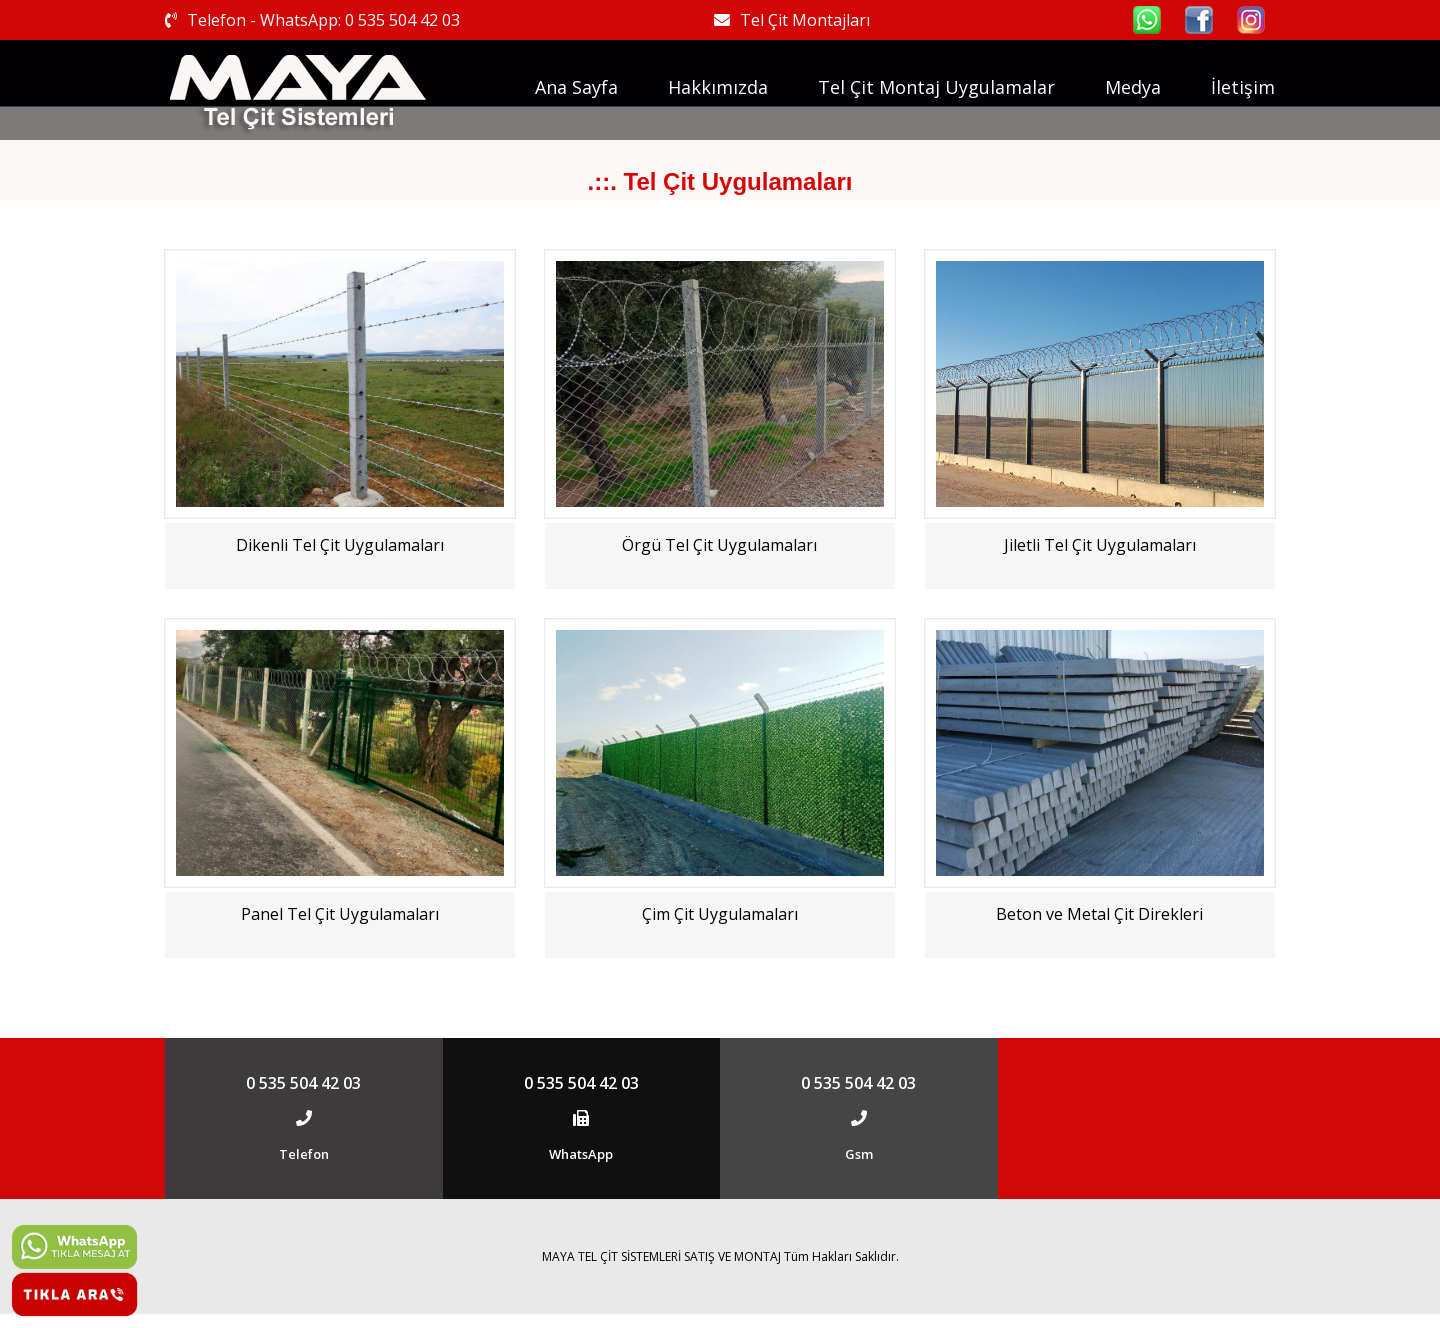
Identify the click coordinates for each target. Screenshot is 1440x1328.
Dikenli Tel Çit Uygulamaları (340, 545)
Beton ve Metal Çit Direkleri (1099, 914)
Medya (1133, 87)
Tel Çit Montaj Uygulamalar (936, 87)
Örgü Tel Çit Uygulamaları (719, 545)
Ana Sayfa (576, 87)
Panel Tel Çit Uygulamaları (340, 914)
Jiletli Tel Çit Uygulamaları (1100, 545)
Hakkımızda (718, 87)
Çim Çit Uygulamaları (720, 914)
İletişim (1243, 87)
